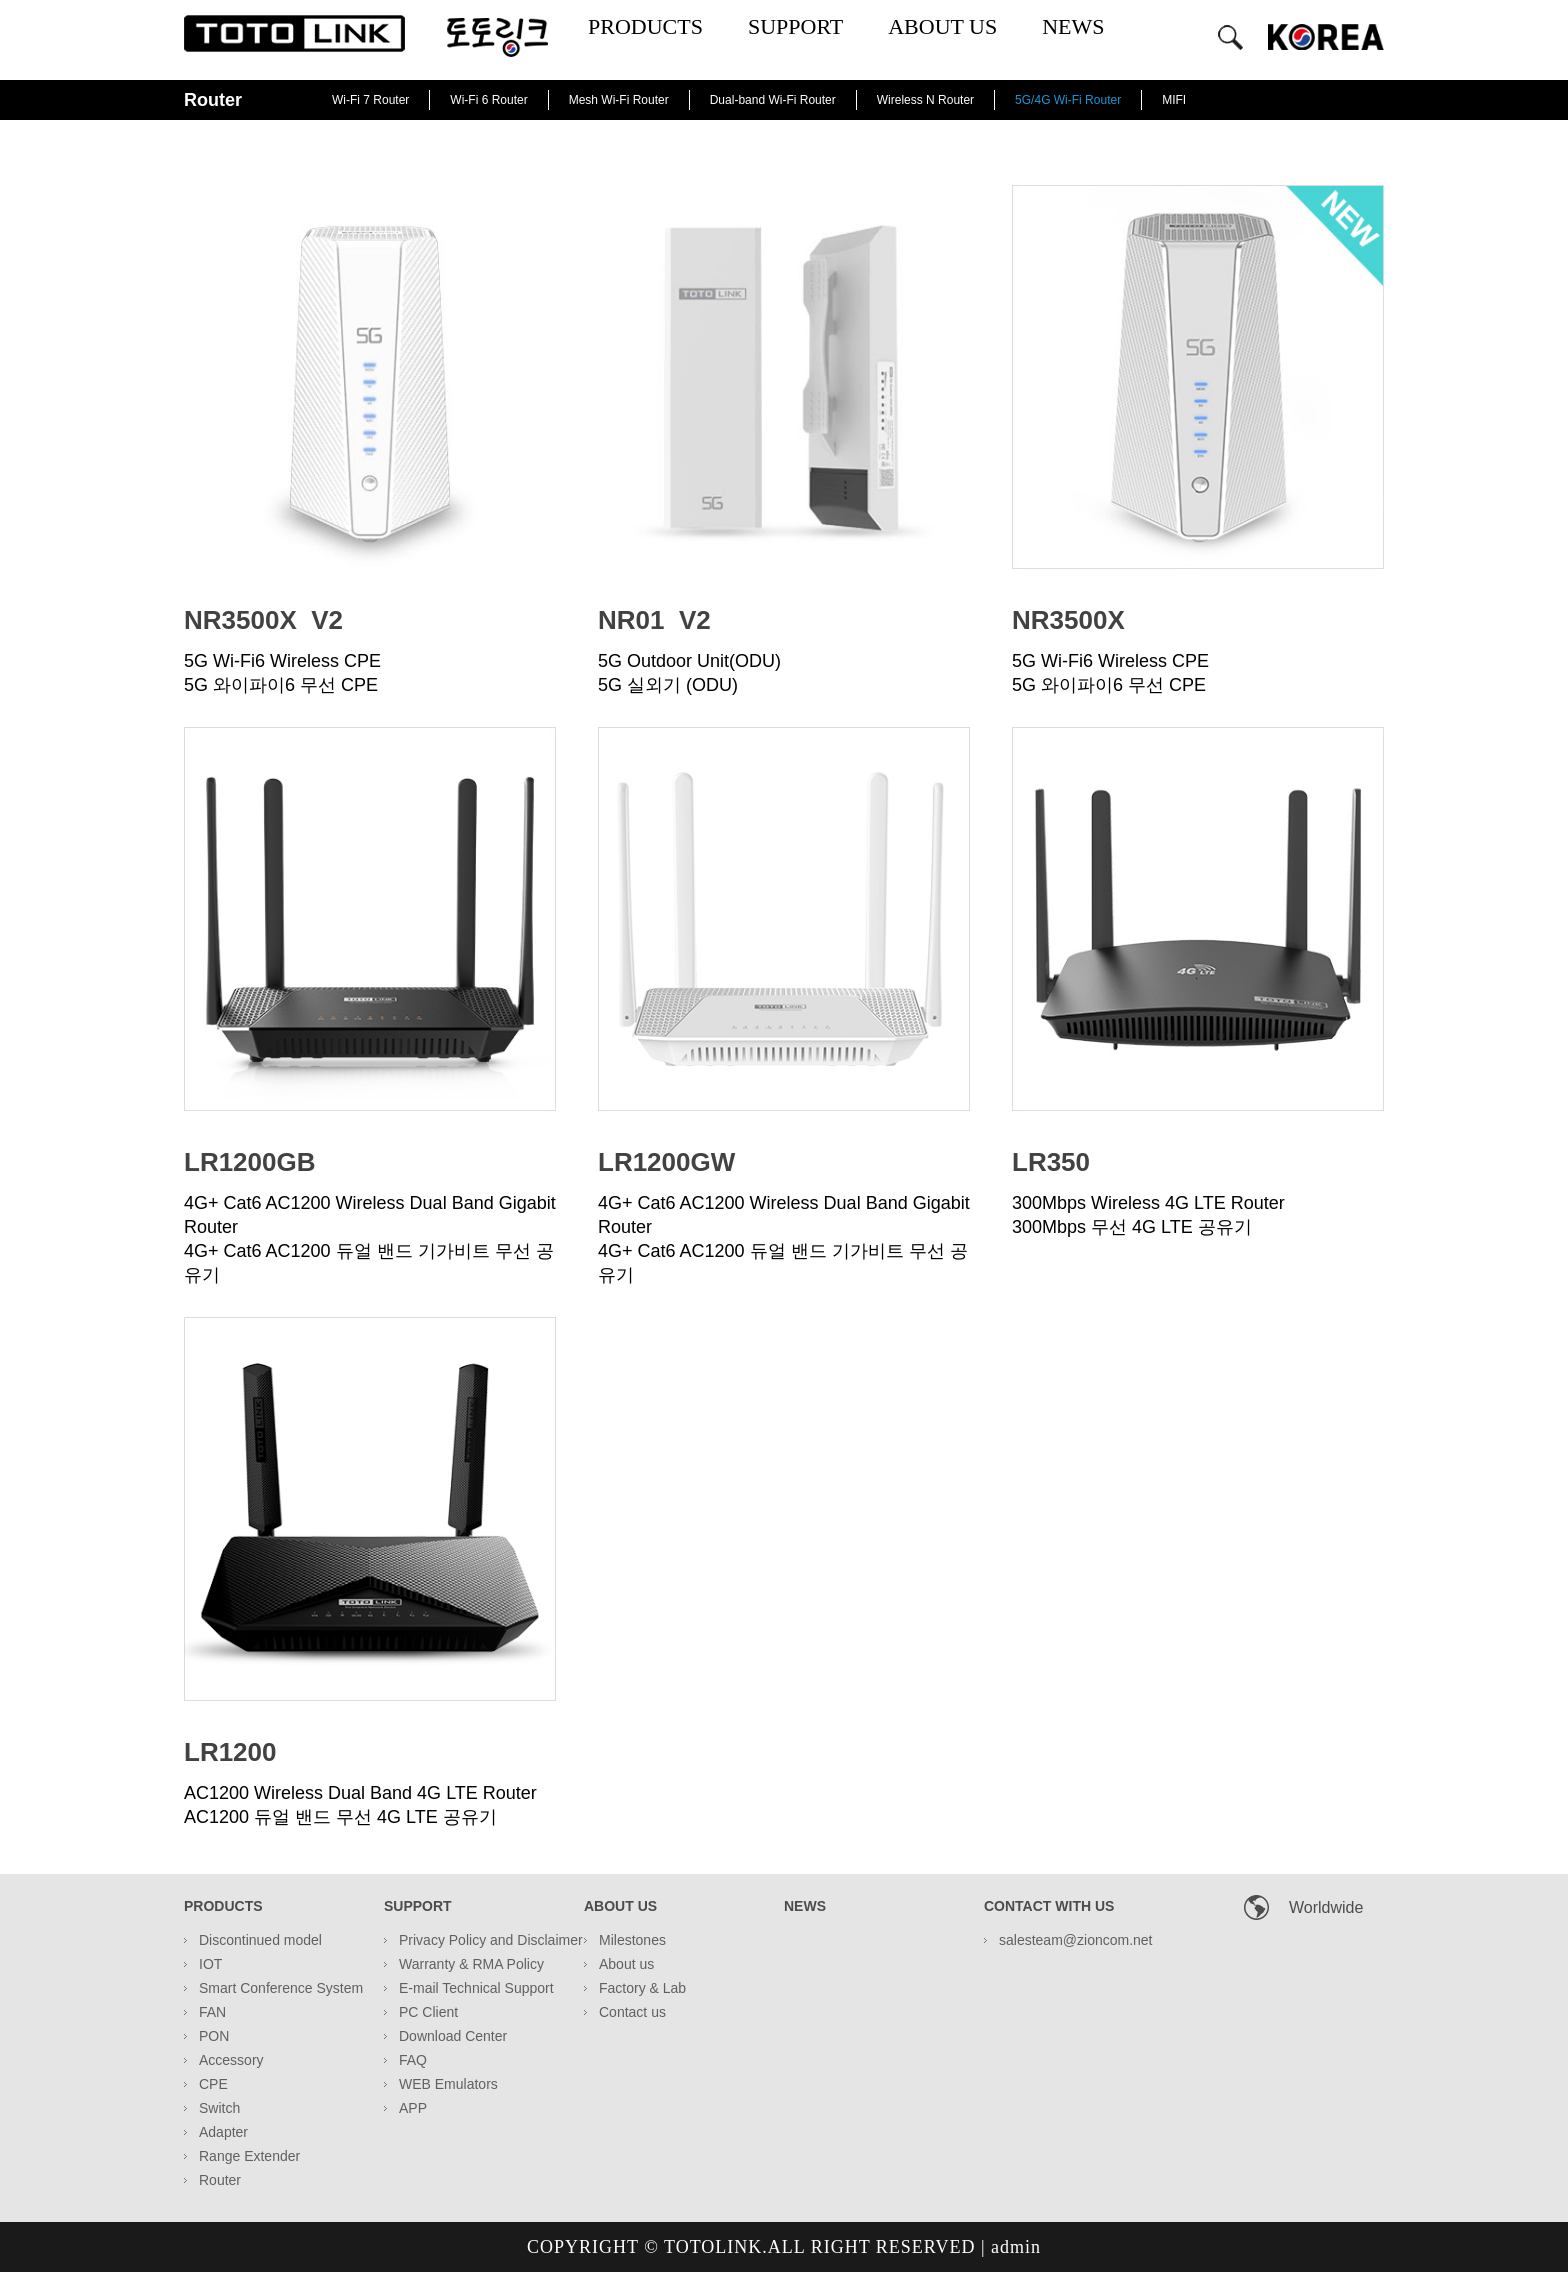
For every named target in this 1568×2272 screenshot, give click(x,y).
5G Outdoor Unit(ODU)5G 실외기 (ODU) (689, 673)
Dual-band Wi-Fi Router (773, 100)
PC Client (428, 2012)
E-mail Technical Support (476, 1988)
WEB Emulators (448, 2084)
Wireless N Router (925, 100)
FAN (212, 2012)
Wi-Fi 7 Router (370, 100)
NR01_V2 (654, 620)
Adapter (223, 2132)
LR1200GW (666, 1162)
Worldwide (1326, 1907)
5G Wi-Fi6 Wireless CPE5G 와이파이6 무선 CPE (282, 673)
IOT (210, 1964)
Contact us (632, 2012)
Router (220, 2180)
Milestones (632, 1940)
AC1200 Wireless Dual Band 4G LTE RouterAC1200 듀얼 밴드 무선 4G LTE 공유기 (360, 1805)
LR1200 (230, 1752)
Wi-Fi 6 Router (488, 100)
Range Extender (249, 2156)
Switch (219, 2108)
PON (214, 2036)
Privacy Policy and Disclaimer (491, 1940)
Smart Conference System (281, 1988)
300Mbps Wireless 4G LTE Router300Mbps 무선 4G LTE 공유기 (1148, 1215)
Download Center (453, 2036)
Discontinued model (260, 1940)
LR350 (1051, 1162)
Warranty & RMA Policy (471, 1964)
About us (626, 1964)
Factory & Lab (642, 1988)
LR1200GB (250, 1162)
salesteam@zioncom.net (1076, 1940)
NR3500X (1068, 620)
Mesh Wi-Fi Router (619, 100)
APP (413, 2108)
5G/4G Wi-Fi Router (1068, 100)
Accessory (231, 2060)
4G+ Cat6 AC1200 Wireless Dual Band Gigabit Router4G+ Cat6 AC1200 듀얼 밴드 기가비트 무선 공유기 (370, 1239)
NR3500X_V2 (263, 620)
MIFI (1174, 100)
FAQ (413, 2060)
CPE (213, 2084)
